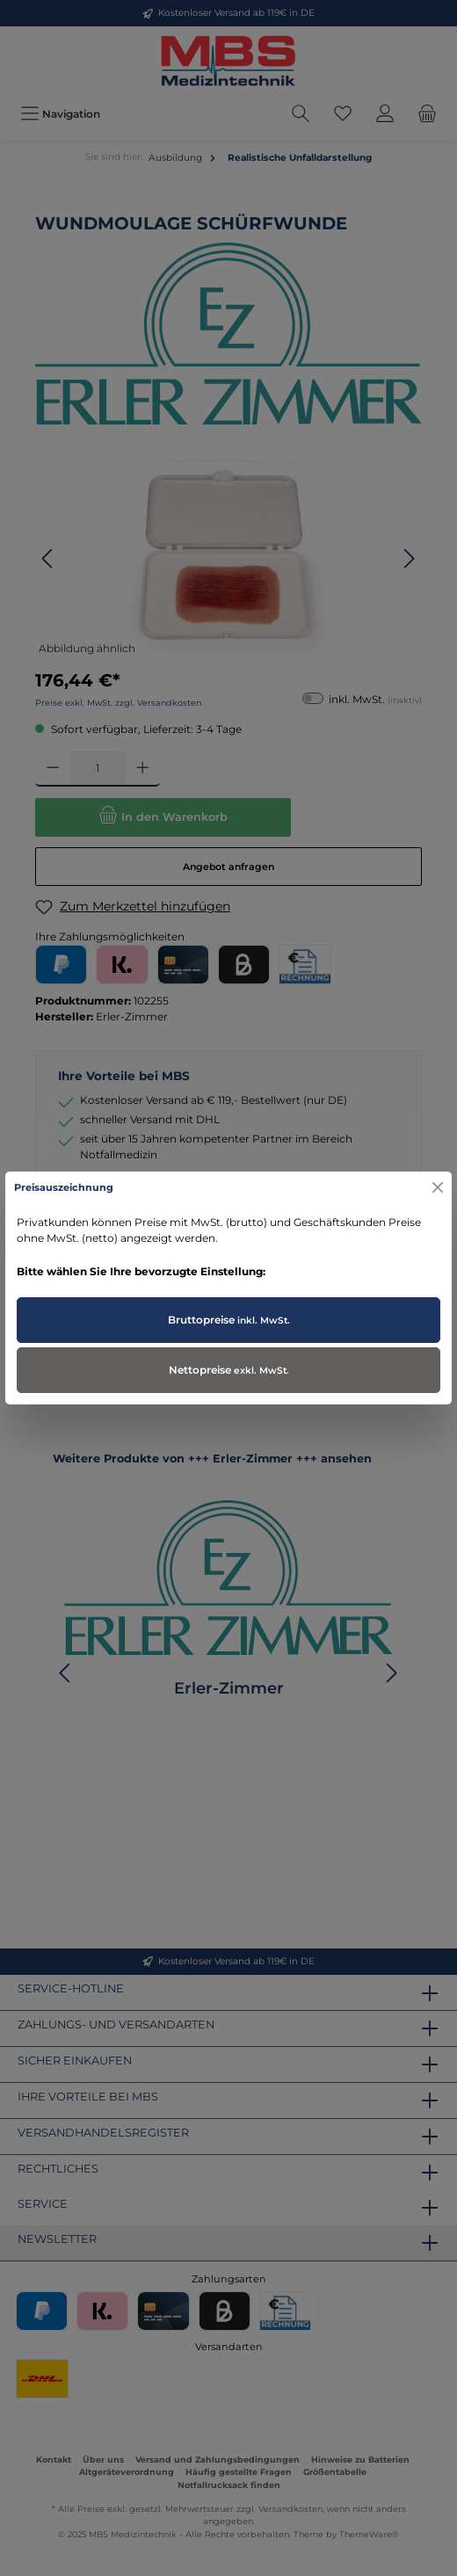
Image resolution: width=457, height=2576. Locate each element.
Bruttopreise (229, 1319)
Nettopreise (229, 1369)
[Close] (437, 1187)
